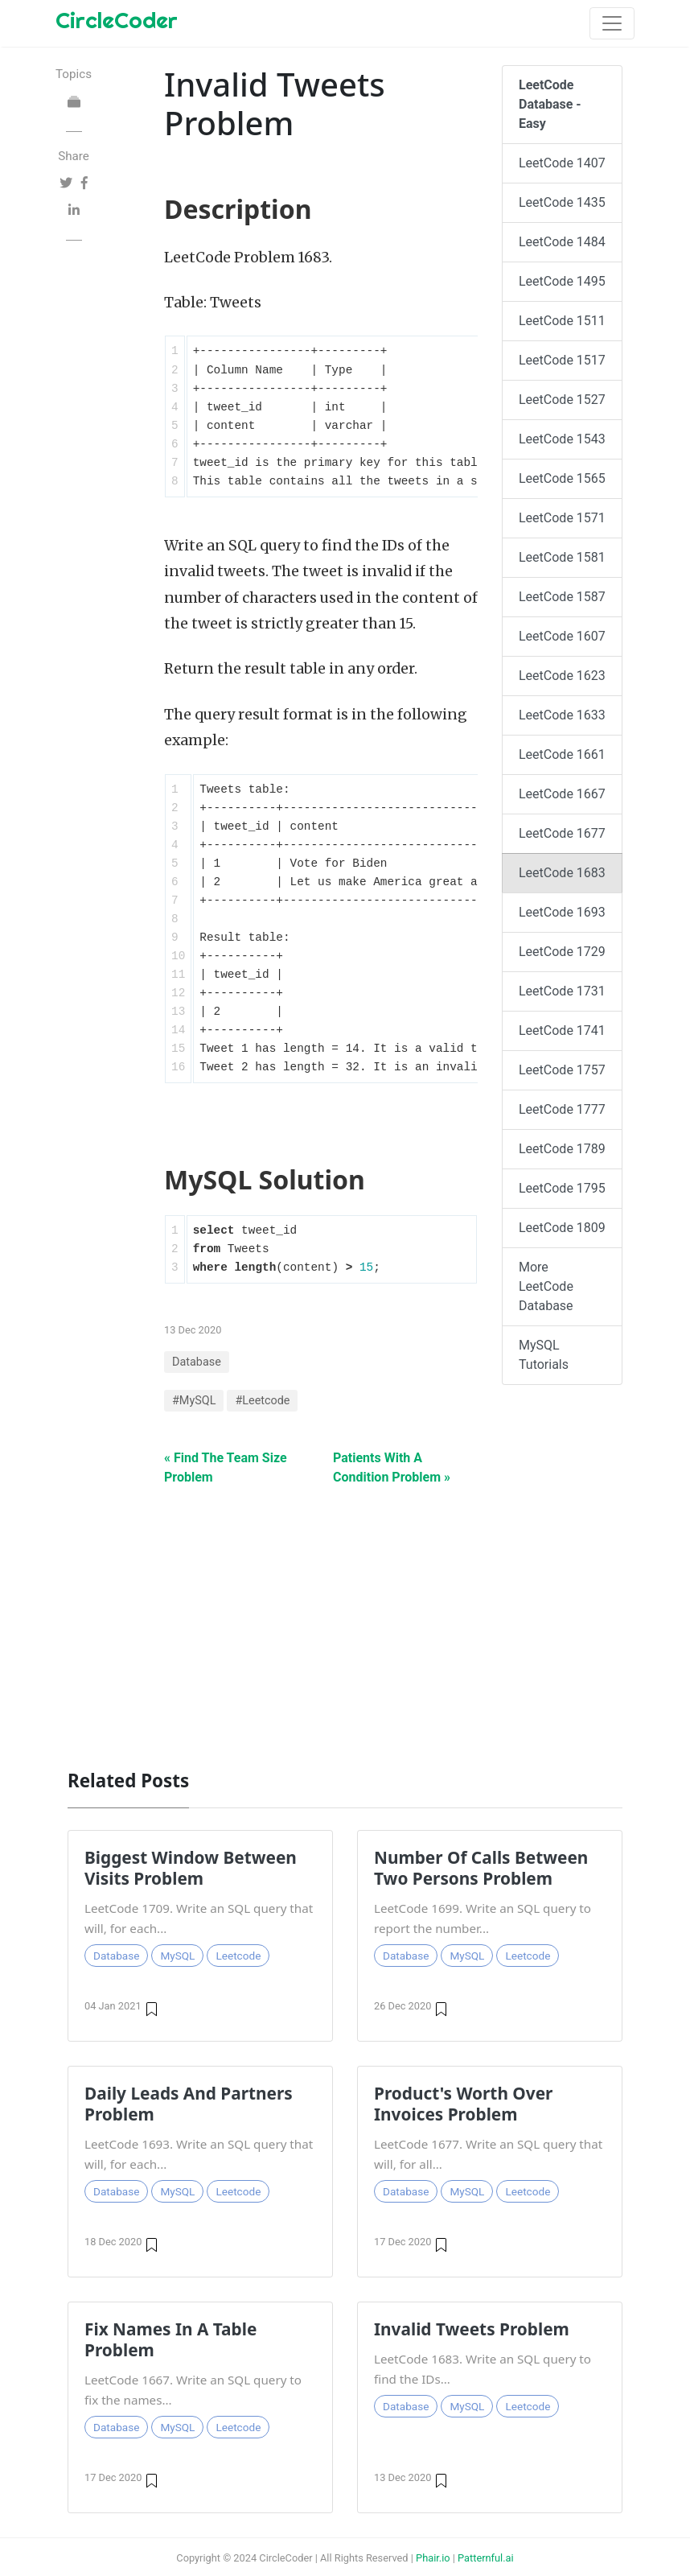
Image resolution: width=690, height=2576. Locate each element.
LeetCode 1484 (562, 241)
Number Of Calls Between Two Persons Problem (481, 1868)
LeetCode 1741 (562, 1030)
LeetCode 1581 (562, 557)
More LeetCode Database (546, 1286)
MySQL (177, 1955)
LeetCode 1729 (562, 951)
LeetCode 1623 (562, 675)
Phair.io (433, 2558)
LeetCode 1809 (562, 1227)
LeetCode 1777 (562, 1109)
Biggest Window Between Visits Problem (190, 1868)
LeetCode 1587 (562, 596)
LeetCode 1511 (562, 320)
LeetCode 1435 (562, 202)
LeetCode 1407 (562, 163)
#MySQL (194, 1401)
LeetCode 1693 (562, 912)
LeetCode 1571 (562, 518)
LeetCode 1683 (562, 872)
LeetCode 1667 (562, 794)
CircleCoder (116, 20)
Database (196, 1362)
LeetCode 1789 (562, 1148)
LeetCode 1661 (562, 754)
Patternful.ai (486, 2558)
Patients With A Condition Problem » (391, 1467)
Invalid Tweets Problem (471, 2329)
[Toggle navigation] (612, 23)
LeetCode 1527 (562, 399)
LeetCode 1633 (562, 715)
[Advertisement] (345, 1619)
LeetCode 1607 (562, 636)
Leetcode (238, 1955)
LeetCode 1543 (562, 439)
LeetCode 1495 (562, 281)
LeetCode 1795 (562, 1188)
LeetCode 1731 (562, 991)
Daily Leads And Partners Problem (188, 2103)
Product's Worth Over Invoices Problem (463, 2103)
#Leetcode (262, 1401)
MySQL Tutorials (544, 1354)
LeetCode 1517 (562, 360)
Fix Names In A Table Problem (170, 2339)
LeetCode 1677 (562, 833)
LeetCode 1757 (562, 1070)
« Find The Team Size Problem (225, 1467)
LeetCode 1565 (562, 478)
